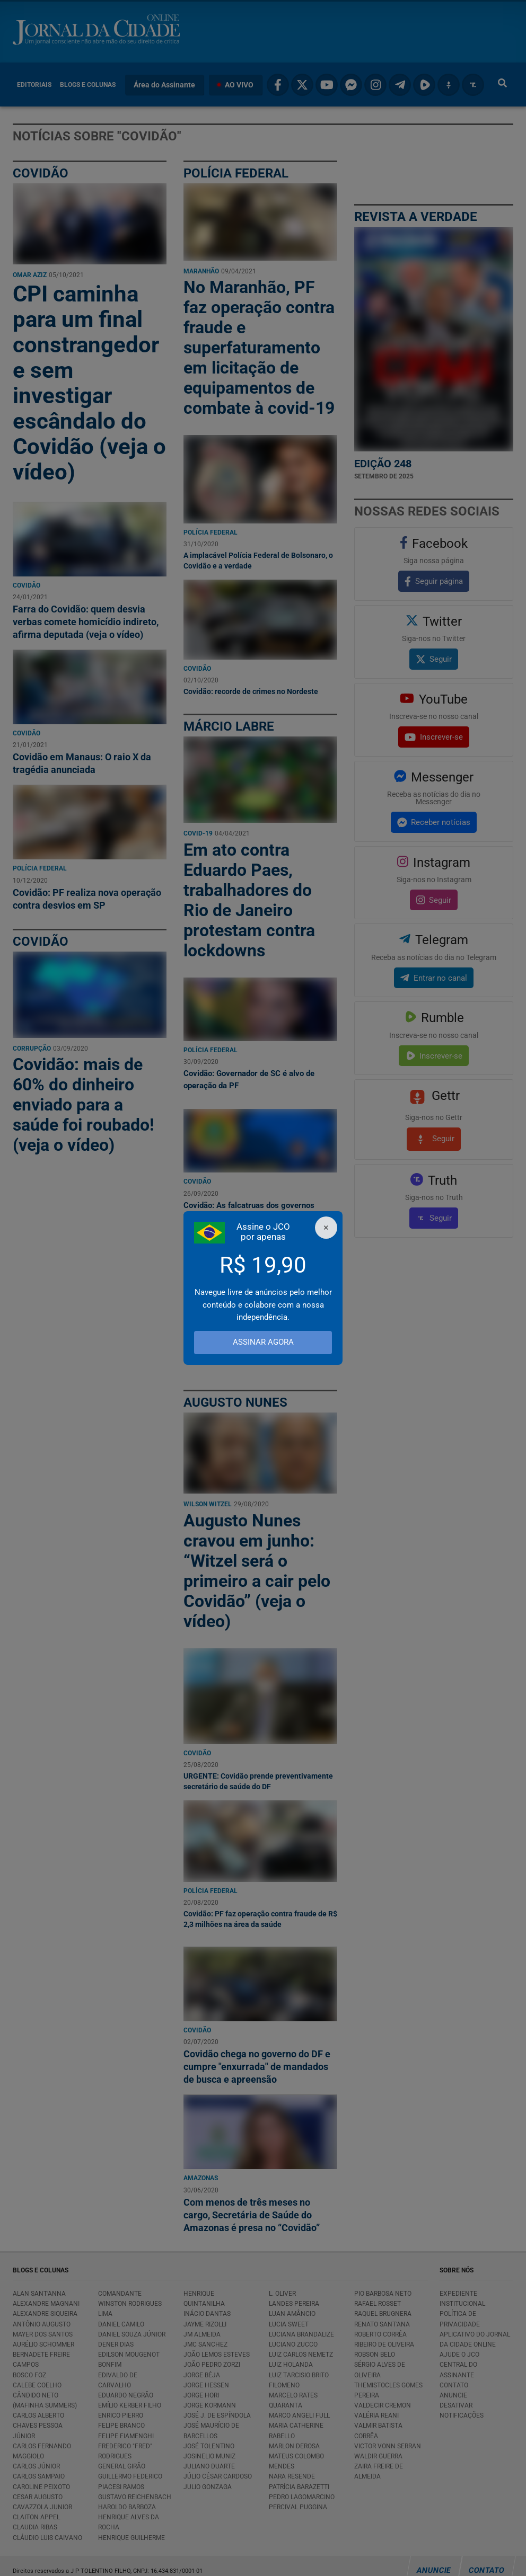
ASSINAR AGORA (263, 1342)
